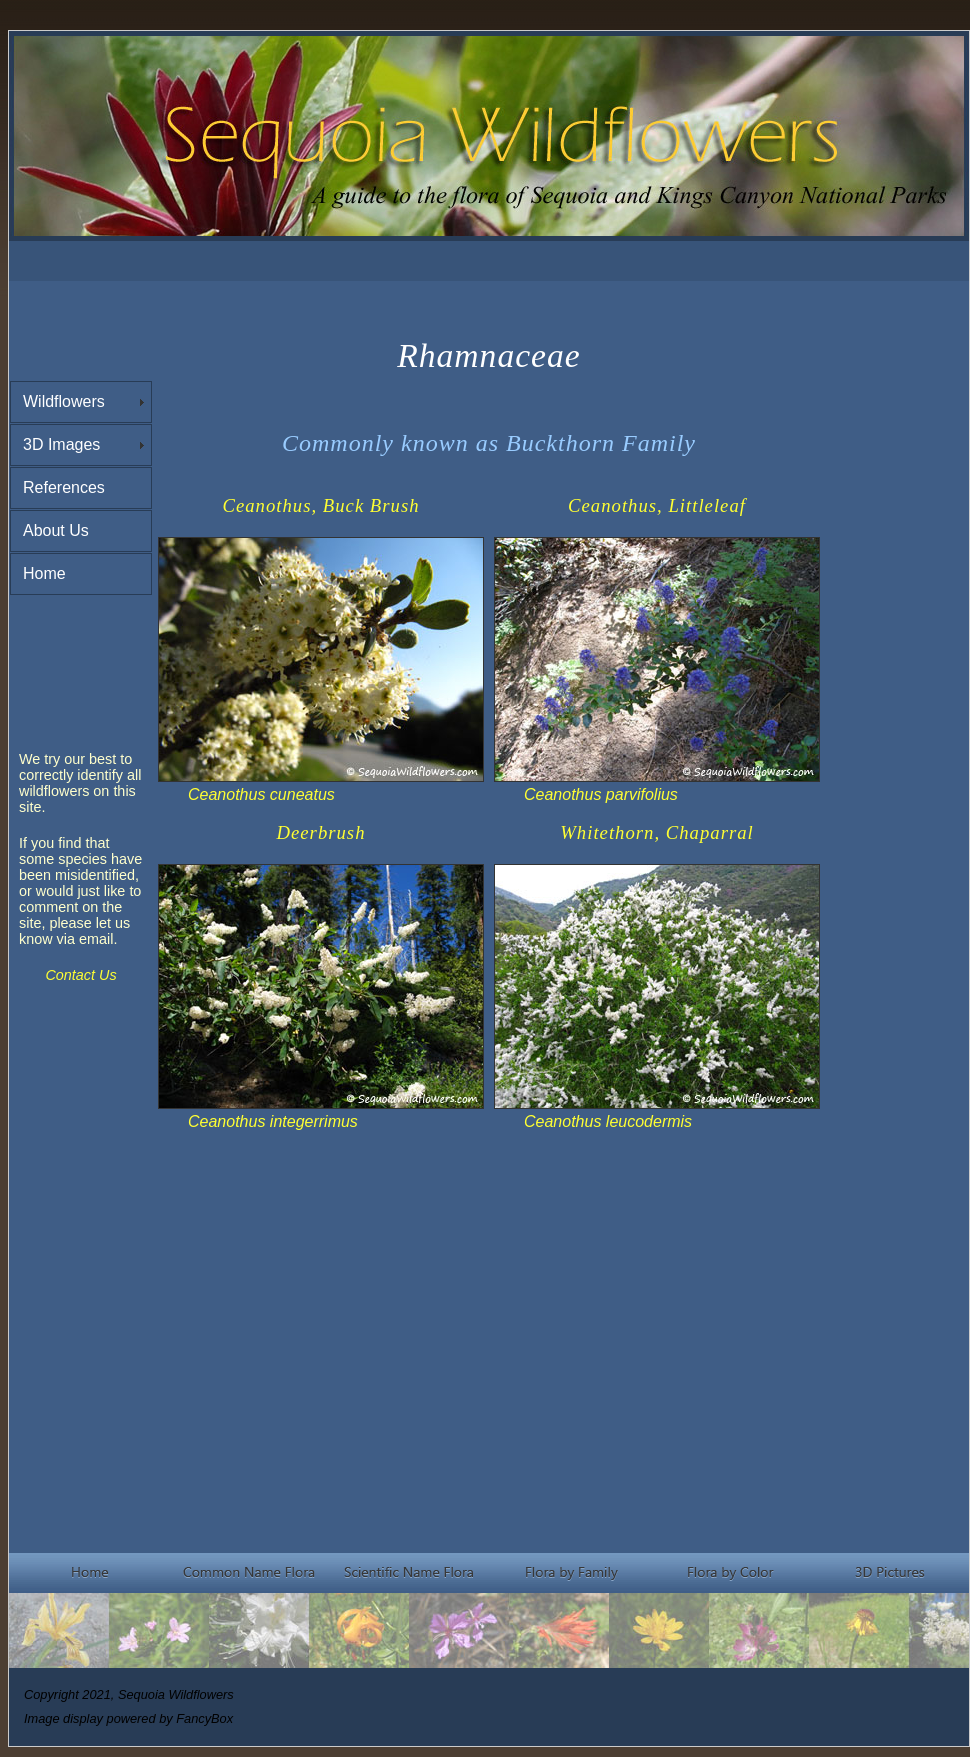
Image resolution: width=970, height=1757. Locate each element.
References (64, 487)
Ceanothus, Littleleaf (657, 505)
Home (44, 573)
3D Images (61, 444)
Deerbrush (321, 832)
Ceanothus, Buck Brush (320, 505)
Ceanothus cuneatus (261, 794)
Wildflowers (64, 401)
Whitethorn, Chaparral (657, 832)
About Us (56, 530)
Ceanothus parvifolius (601, 794)
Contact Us (80, 975)
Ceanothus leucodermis (608, 1121)
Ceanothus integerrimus (273, 1121)
